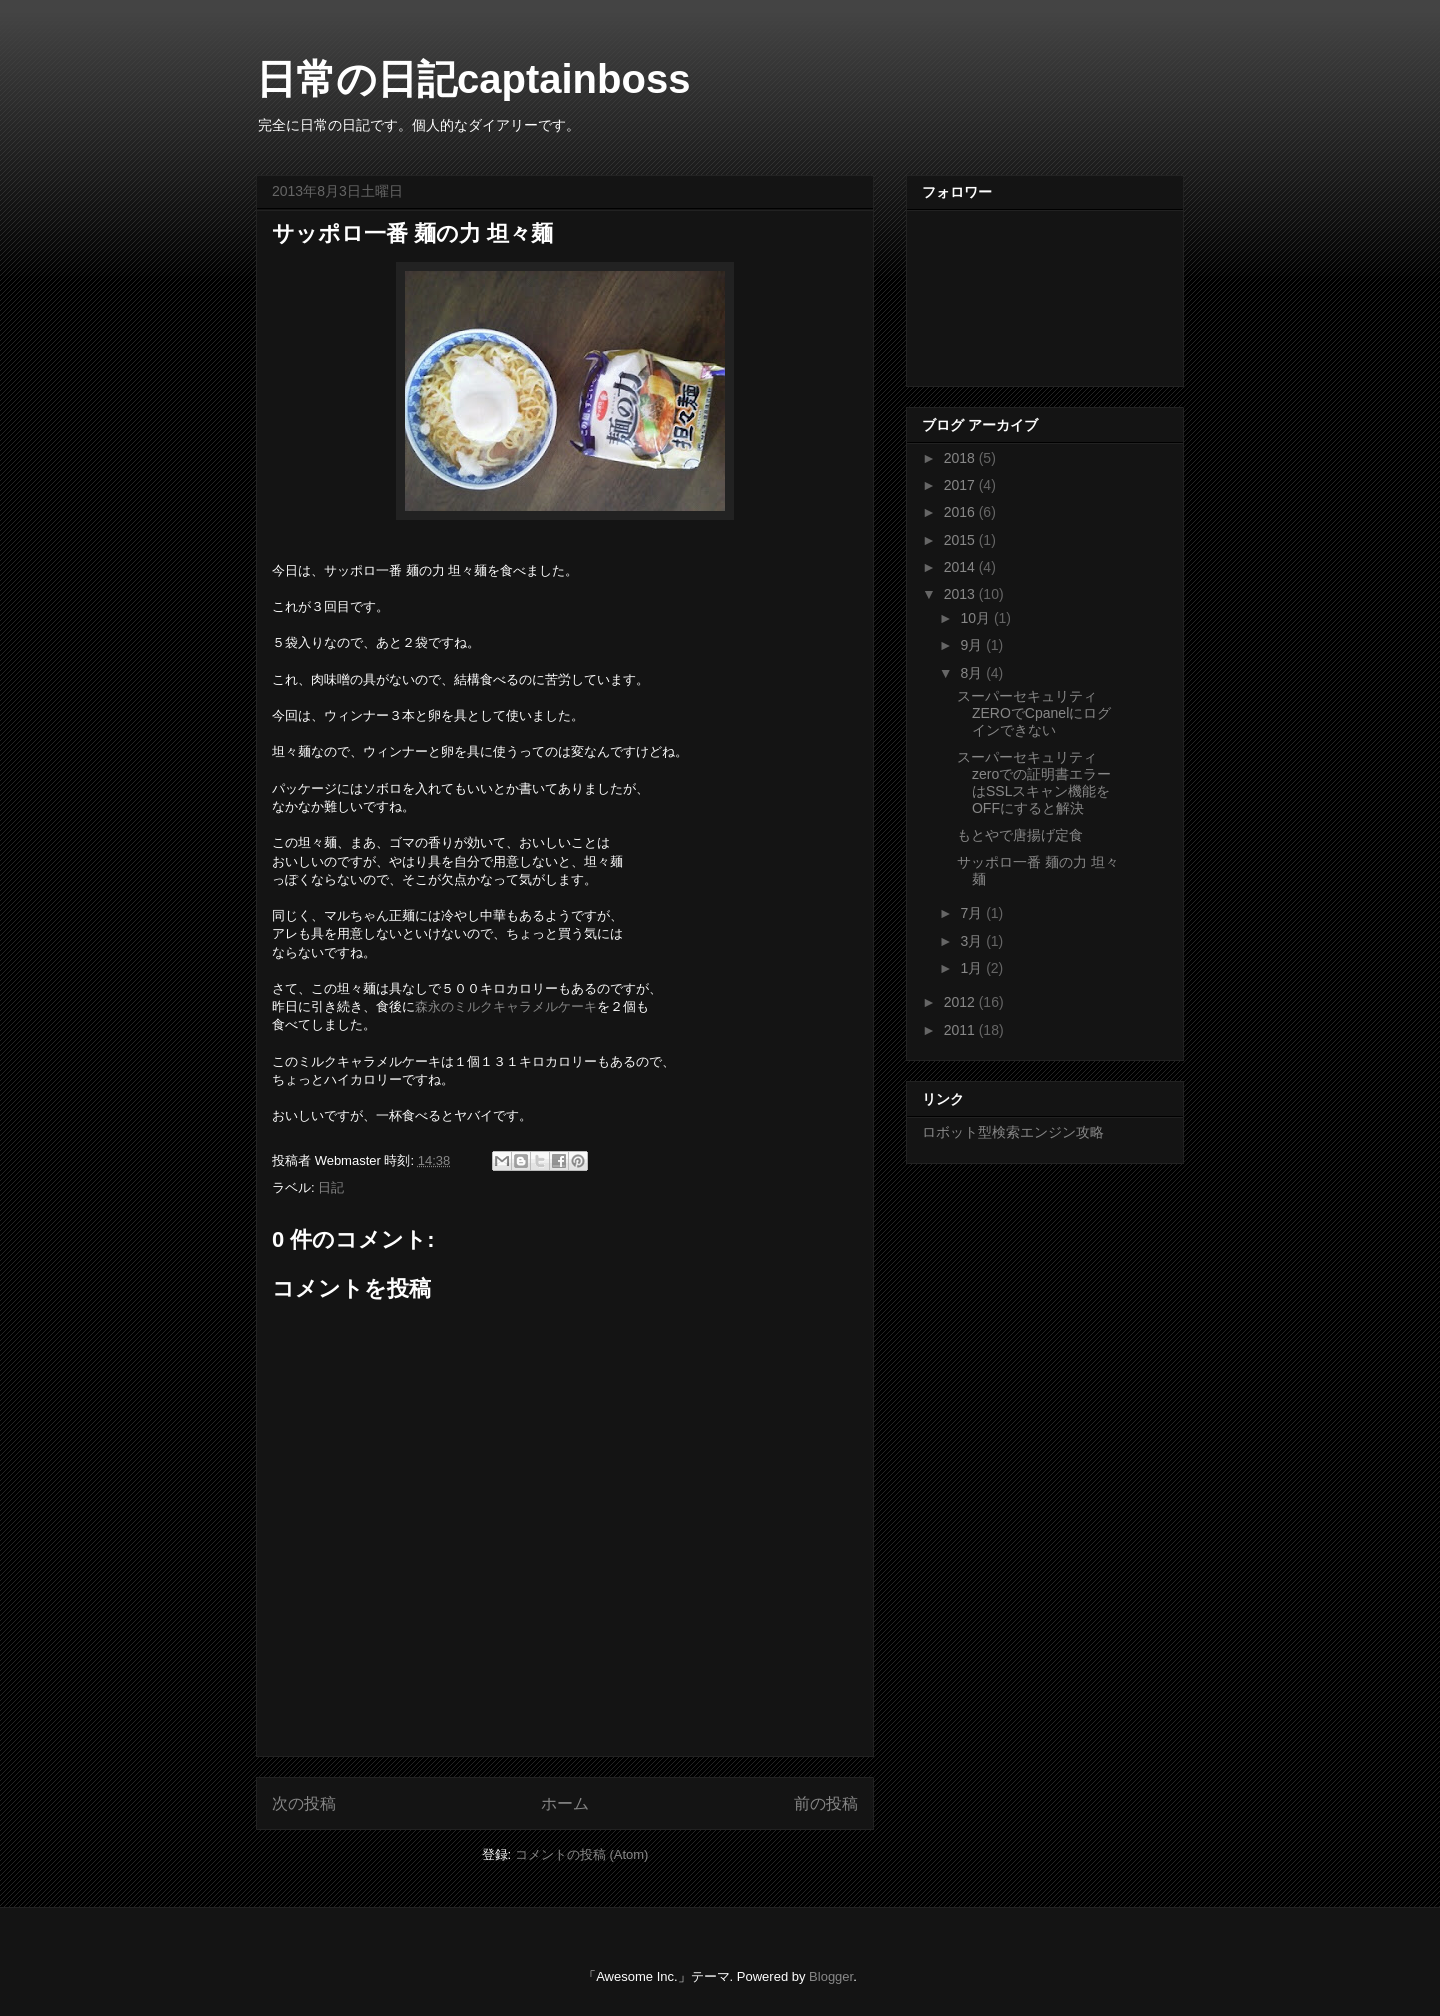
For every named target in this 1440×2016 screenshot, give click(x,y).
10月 (976, 618)
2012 (961, 1002)
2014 (961, 567)
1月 (973, 968)
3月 (973, 941)
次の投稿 (304, 1803)
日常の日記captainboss (473, 79)
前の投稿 (826, 1803)
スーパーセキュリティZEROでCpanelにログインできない (1034, 713)
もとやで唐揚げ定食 (1020, 835)
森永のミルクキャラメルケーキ (506, 1006)
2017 (961, 485)
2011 (961, 1030)
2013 (961, 594)
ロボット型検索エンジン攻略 (1013, 1132)
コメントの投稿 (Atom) (582, 1854)
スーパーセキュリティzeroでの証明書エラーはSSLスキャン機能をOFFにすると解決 (1034, 782)
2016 (961, 512)
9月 (973, 645)
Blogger (831, 1976)
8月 (973, 673)
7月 (973, 913)
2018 (961, 458)
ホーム (565, 1803)
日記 (331, 1187)
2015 (961, 540)
